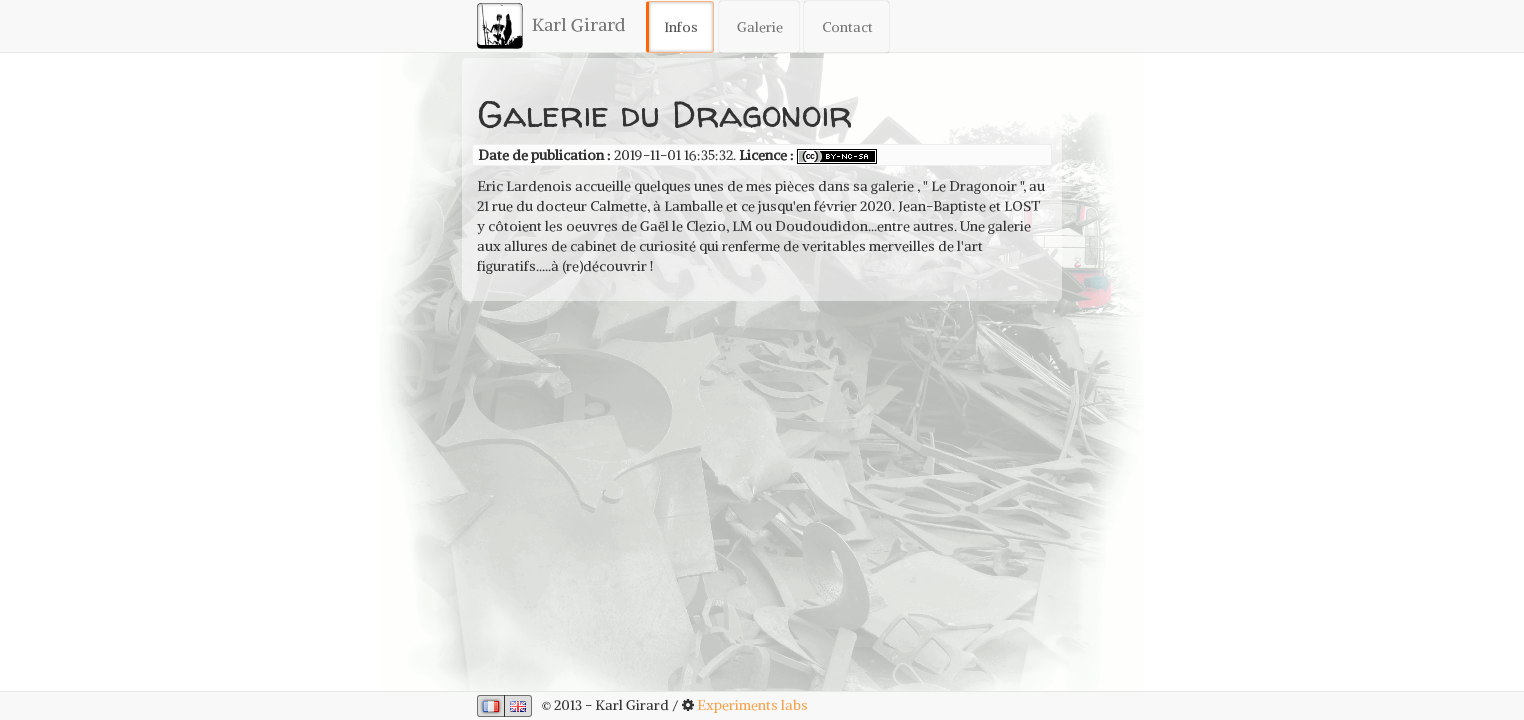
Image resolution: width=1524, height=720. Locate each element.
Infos (681, 27)
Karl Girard (551, 26)
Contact (847, 27)
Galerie (760, 27)
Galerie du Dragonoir (664, 113)
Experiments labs (752, 705)
